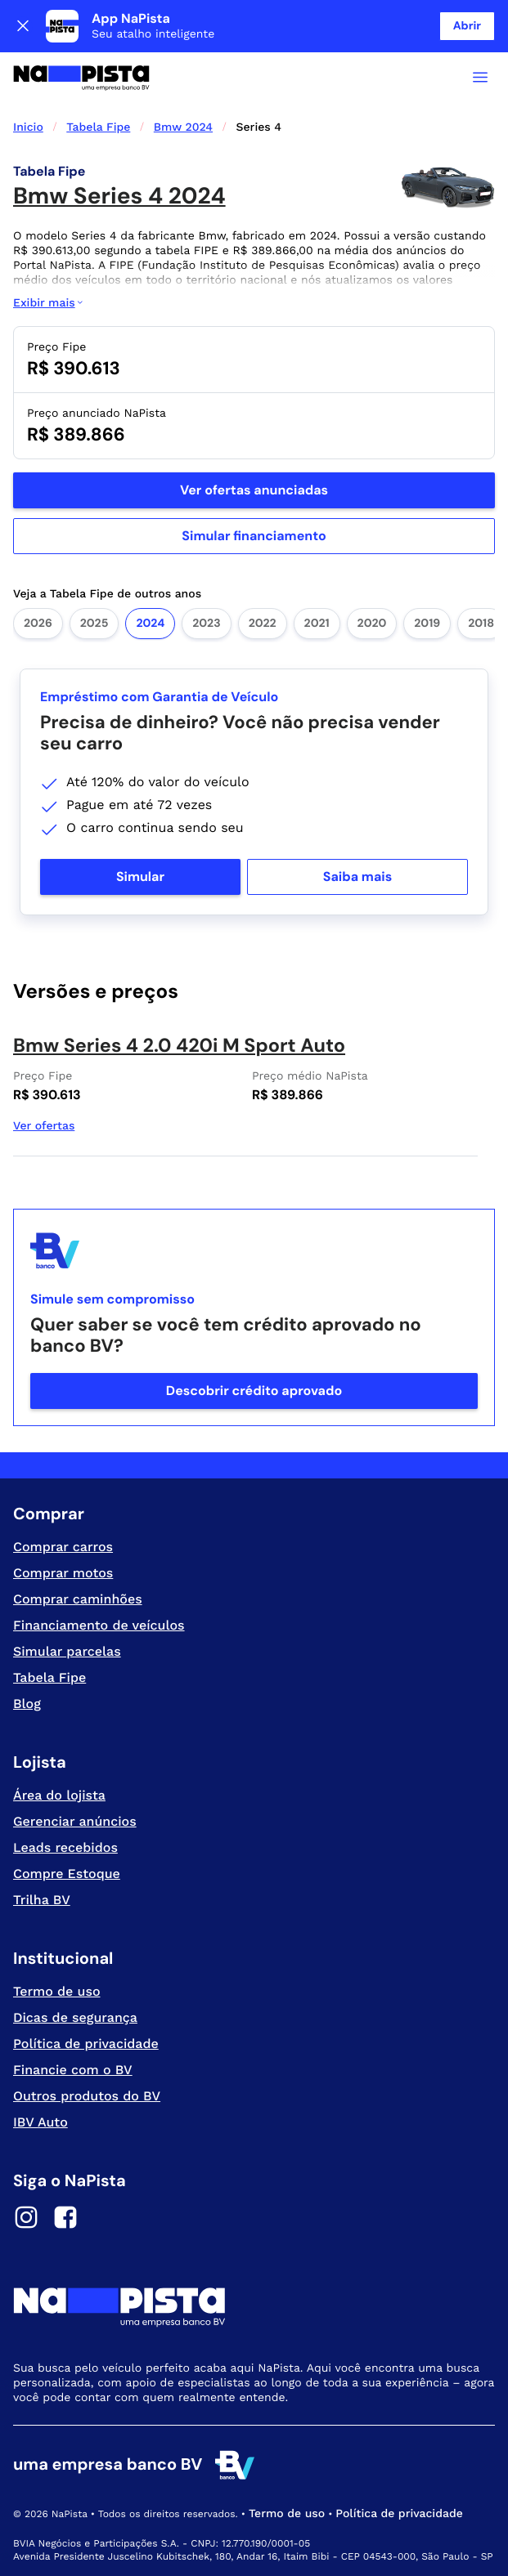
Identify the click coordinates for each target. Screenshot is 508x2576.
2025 (94, 623)
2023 (206, 623)
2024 (150, 623)
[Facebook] (65, 2219)
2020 (372, 623)
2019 (427, 623)
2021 (317, 623)
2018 (481, 623)
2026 (38, 623)
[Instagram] (26, 2219)
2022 (262, 623)
